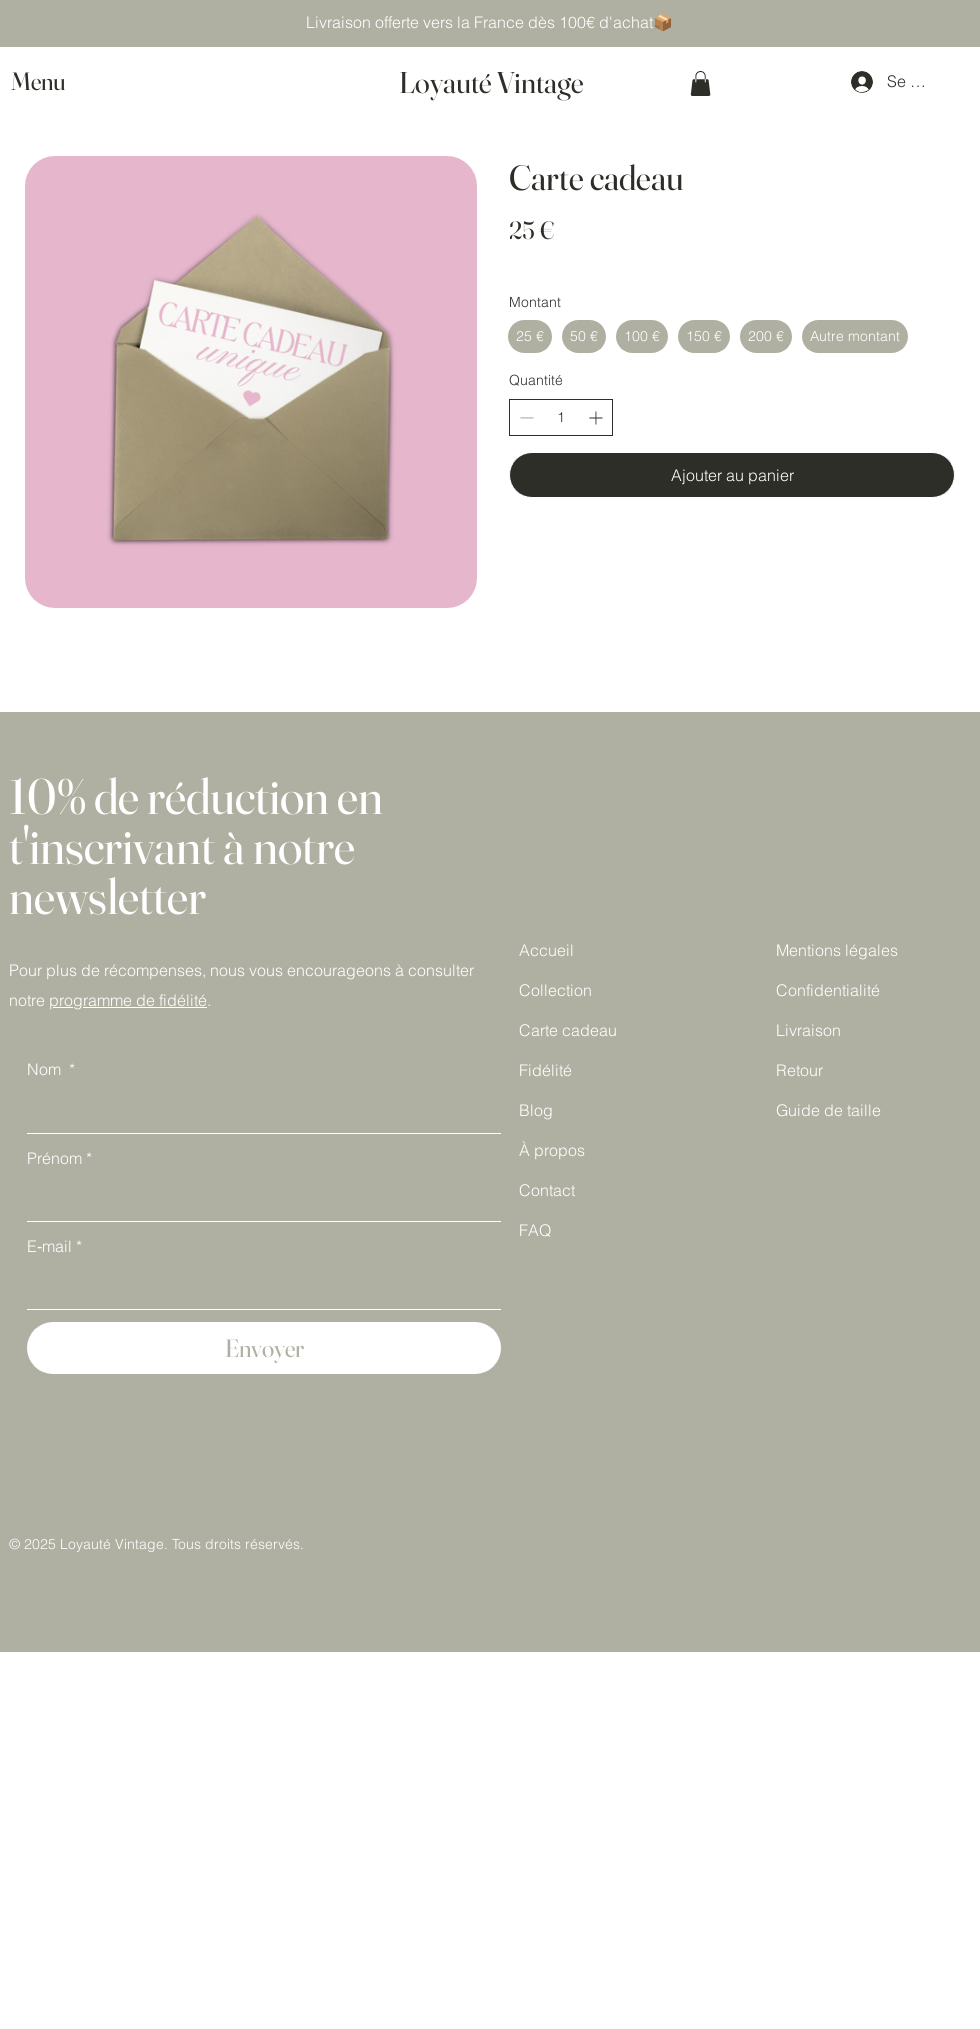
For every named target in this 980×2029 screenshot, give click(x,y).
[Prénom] (258, 1200)
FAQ (535, 1230)
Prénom (59, 1159)
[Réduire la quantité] (526, 417)
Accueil (546, 950)
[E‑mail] (258, 1288)
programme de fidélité (128, 1000)
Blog (536, 1110)
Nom (51, 1070)
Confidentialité (828, 990)
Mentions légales (837, 950)
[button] (57, 81)
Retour (799, 1070)
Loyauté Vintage (491, 82)
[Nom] (258, 1112)
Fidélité (545, 1070)
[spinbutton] (561, 417)
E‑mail (54, 1247)
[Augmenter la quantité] (595, 417)
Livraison (808, 1030)
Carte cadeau (568, 1030)
